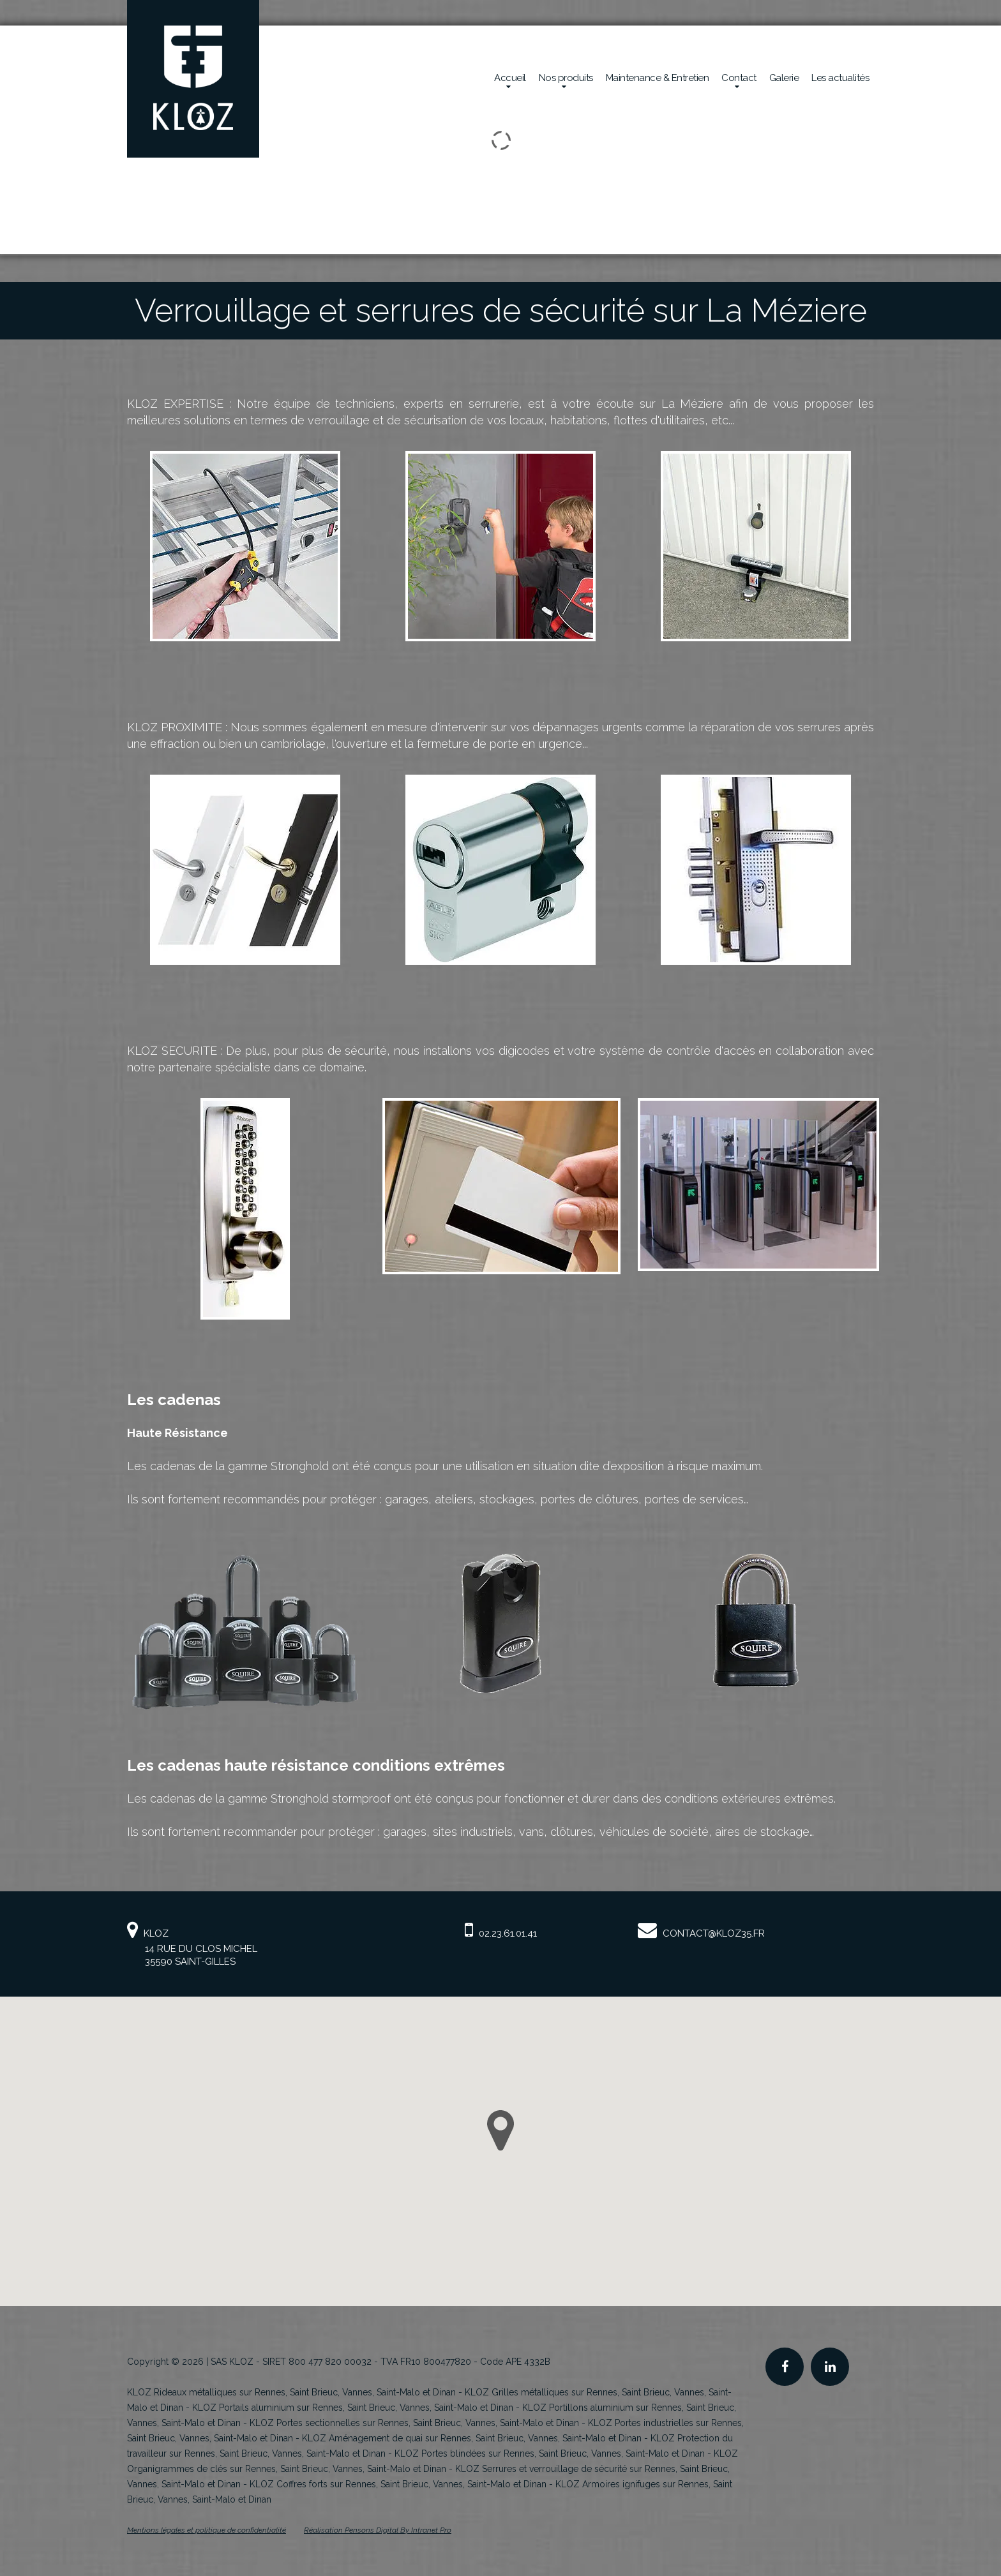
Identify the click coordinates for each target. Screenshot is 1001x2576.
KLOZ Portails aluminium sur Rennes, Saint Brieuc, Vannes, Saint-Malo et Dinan (352, 2407)
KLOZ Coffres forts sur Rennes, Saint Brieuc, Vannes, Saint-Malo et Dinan (398, 2484)
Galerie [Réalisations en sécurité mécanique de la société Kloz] (784, 78)
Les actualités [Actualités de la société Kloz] (840, 78)
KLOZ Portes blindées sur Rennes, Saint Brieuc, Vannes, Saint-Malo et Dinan (550, 2453)
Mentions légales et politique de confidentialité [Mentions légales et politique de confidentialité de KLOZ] (206, 2530)
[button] (500, 2130)
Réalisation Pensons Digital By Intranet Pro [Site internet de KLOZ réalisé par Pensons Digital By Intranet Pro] (377, 2530)
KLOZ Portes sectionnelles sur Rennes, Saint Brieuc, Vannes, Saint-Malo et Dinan (414, 2423)
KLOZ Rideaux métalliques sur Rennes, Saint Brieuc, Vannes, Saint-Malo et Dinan (291, 2392)
